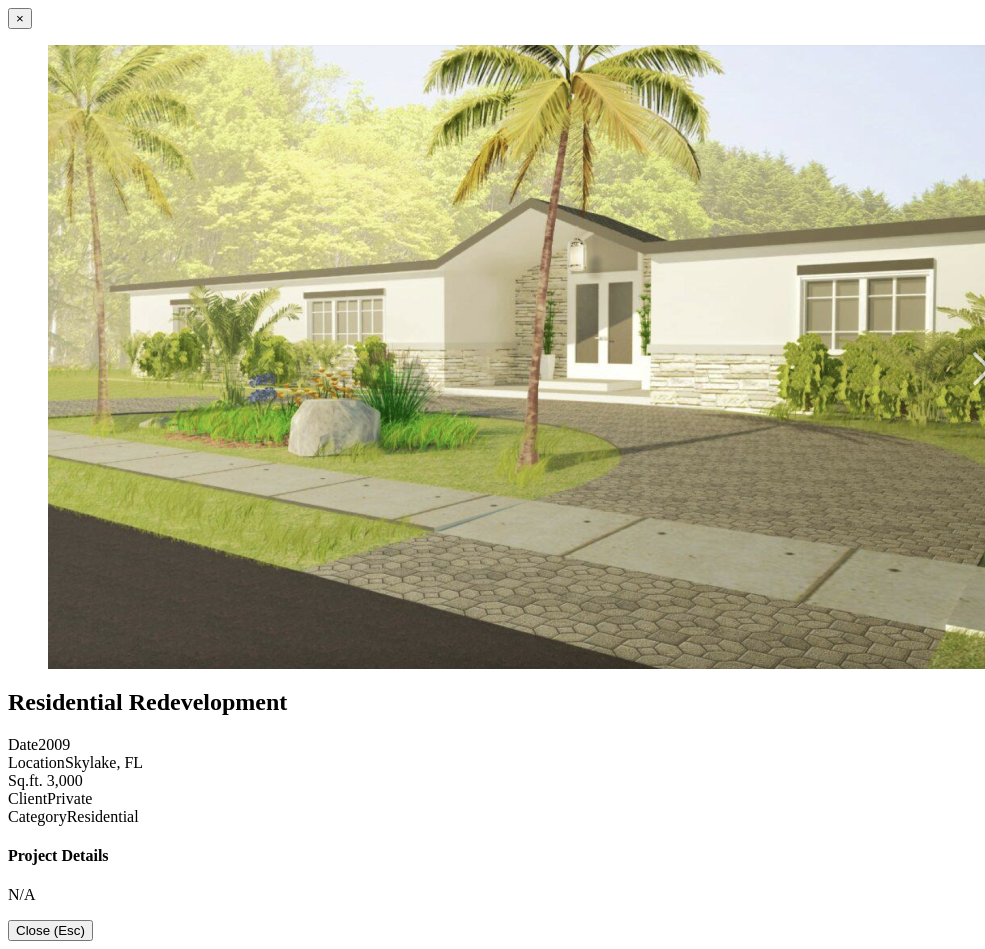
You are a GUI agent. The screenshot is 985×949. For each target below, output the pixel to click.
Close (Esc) (50, 930)
